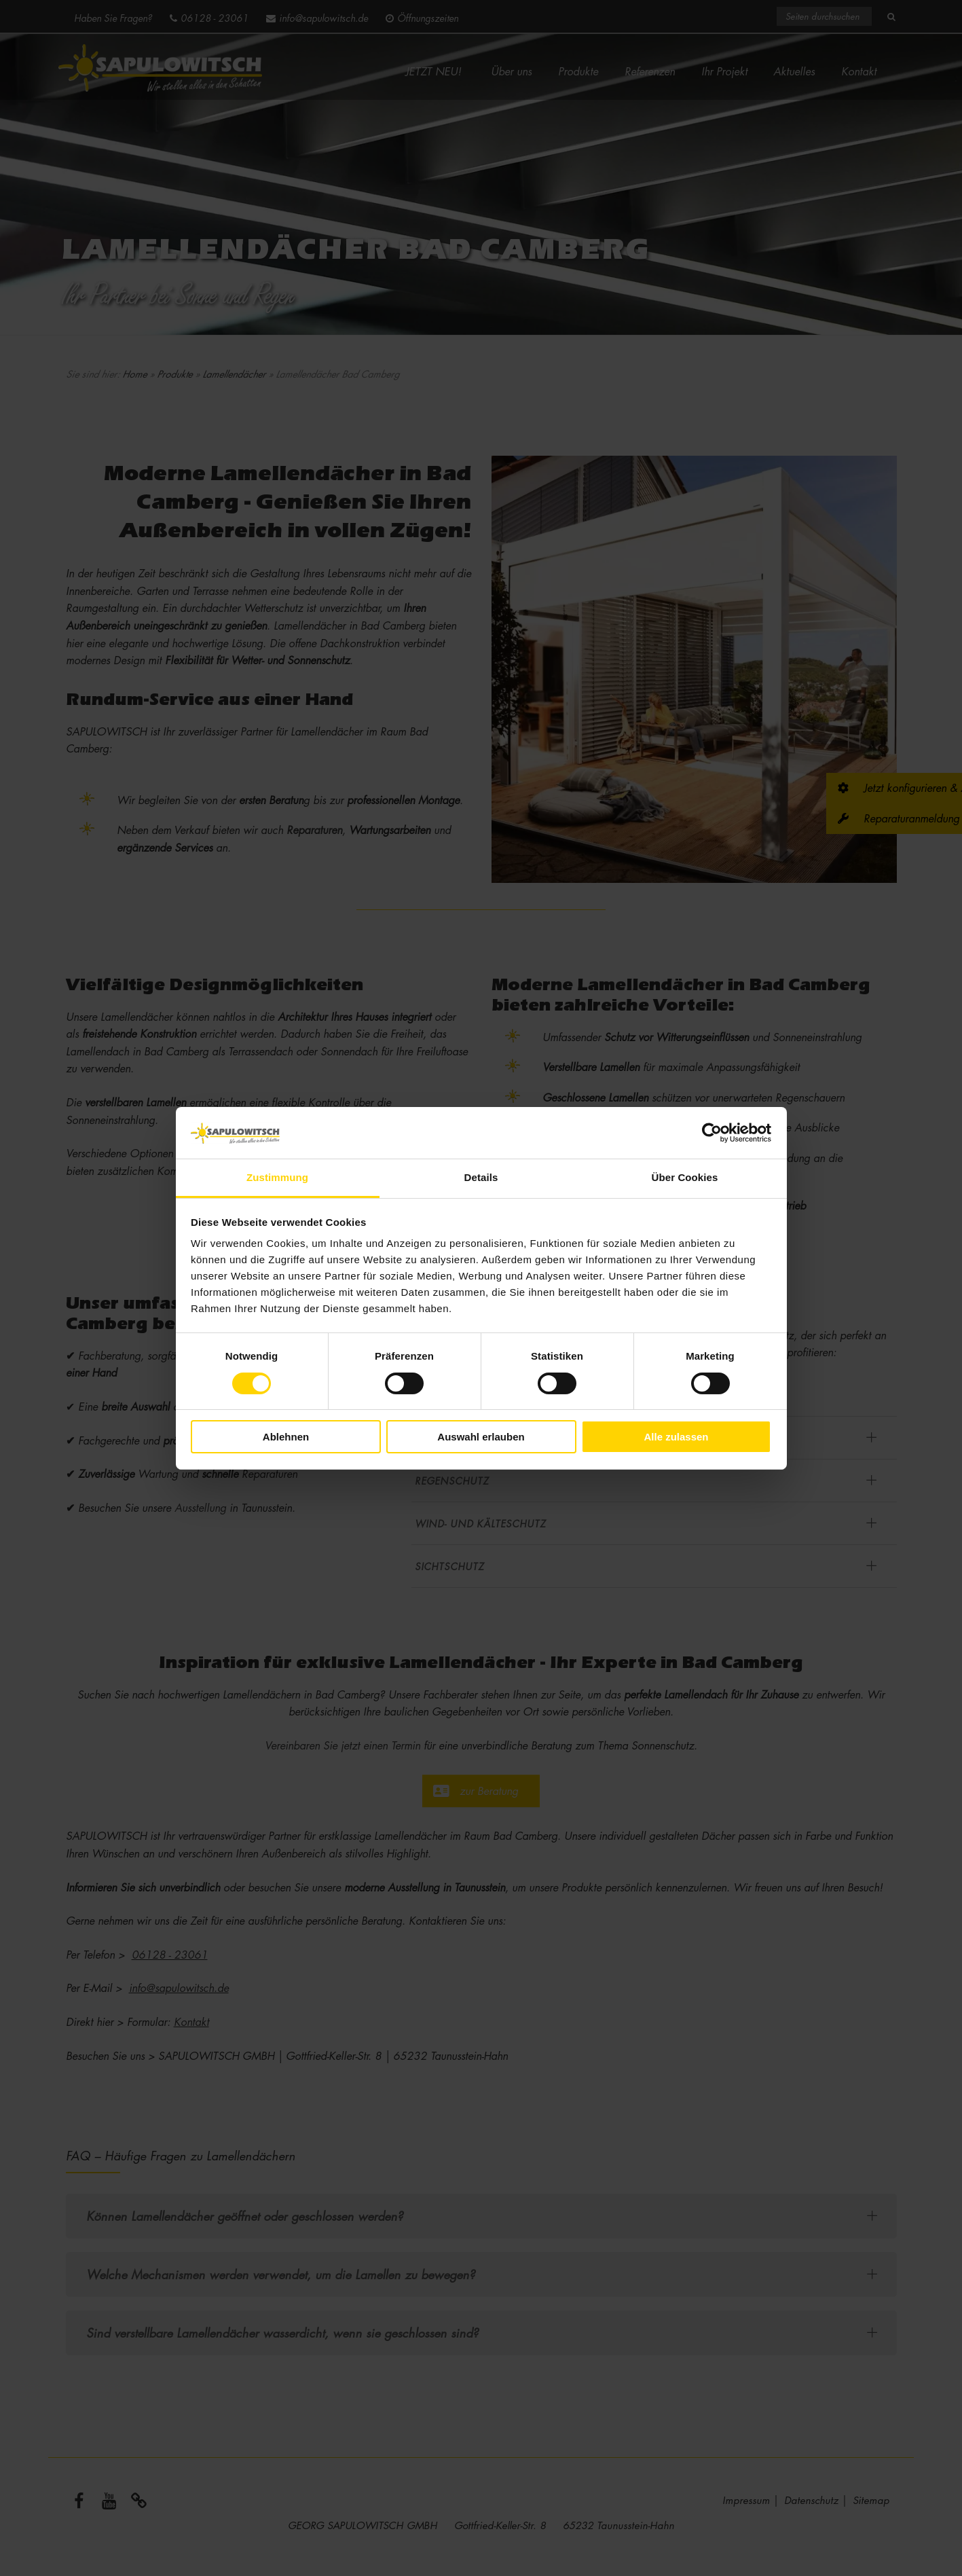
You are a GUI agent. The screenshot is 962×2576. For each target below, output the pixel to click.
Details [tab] (481, 1177)
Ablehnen (286, 1437)
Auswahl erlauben (480, 1437)
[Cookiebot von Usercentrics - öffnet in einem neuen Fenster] (711, 1133)
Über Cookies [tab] (685, 1177)
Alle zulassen (676, 1437)
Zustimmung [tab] (277, 1177)
